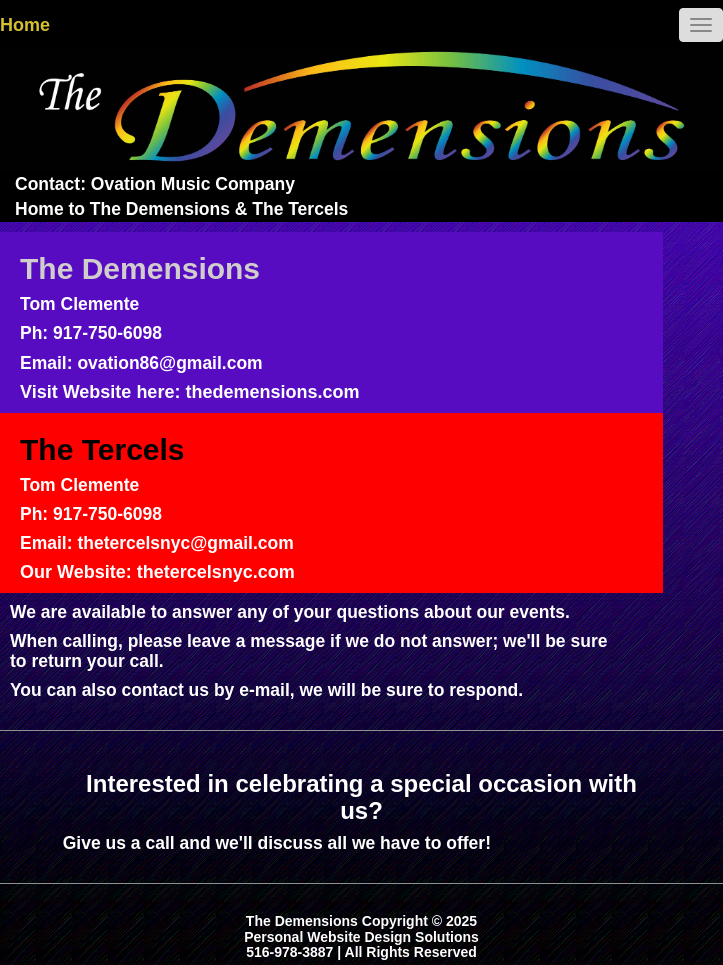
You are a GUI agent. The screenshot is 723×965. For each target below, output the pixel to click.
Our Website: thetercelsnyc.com (157, 572)
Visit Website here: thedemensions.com (189, 392)
